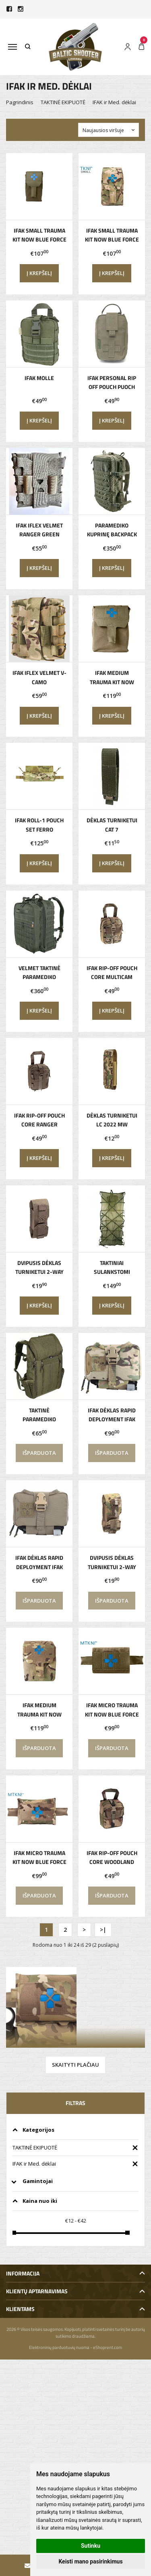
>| (103, 1929)
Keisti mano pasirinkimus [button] (90, 2561)
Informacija (22, 2273)
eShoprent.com (107, 2347)
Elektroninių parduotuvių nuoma (59, 2347)
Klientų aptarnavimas (37, 2291)
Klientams (20, 2309)
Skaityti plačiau (75, 2064)
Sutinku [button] (90, 2545)
